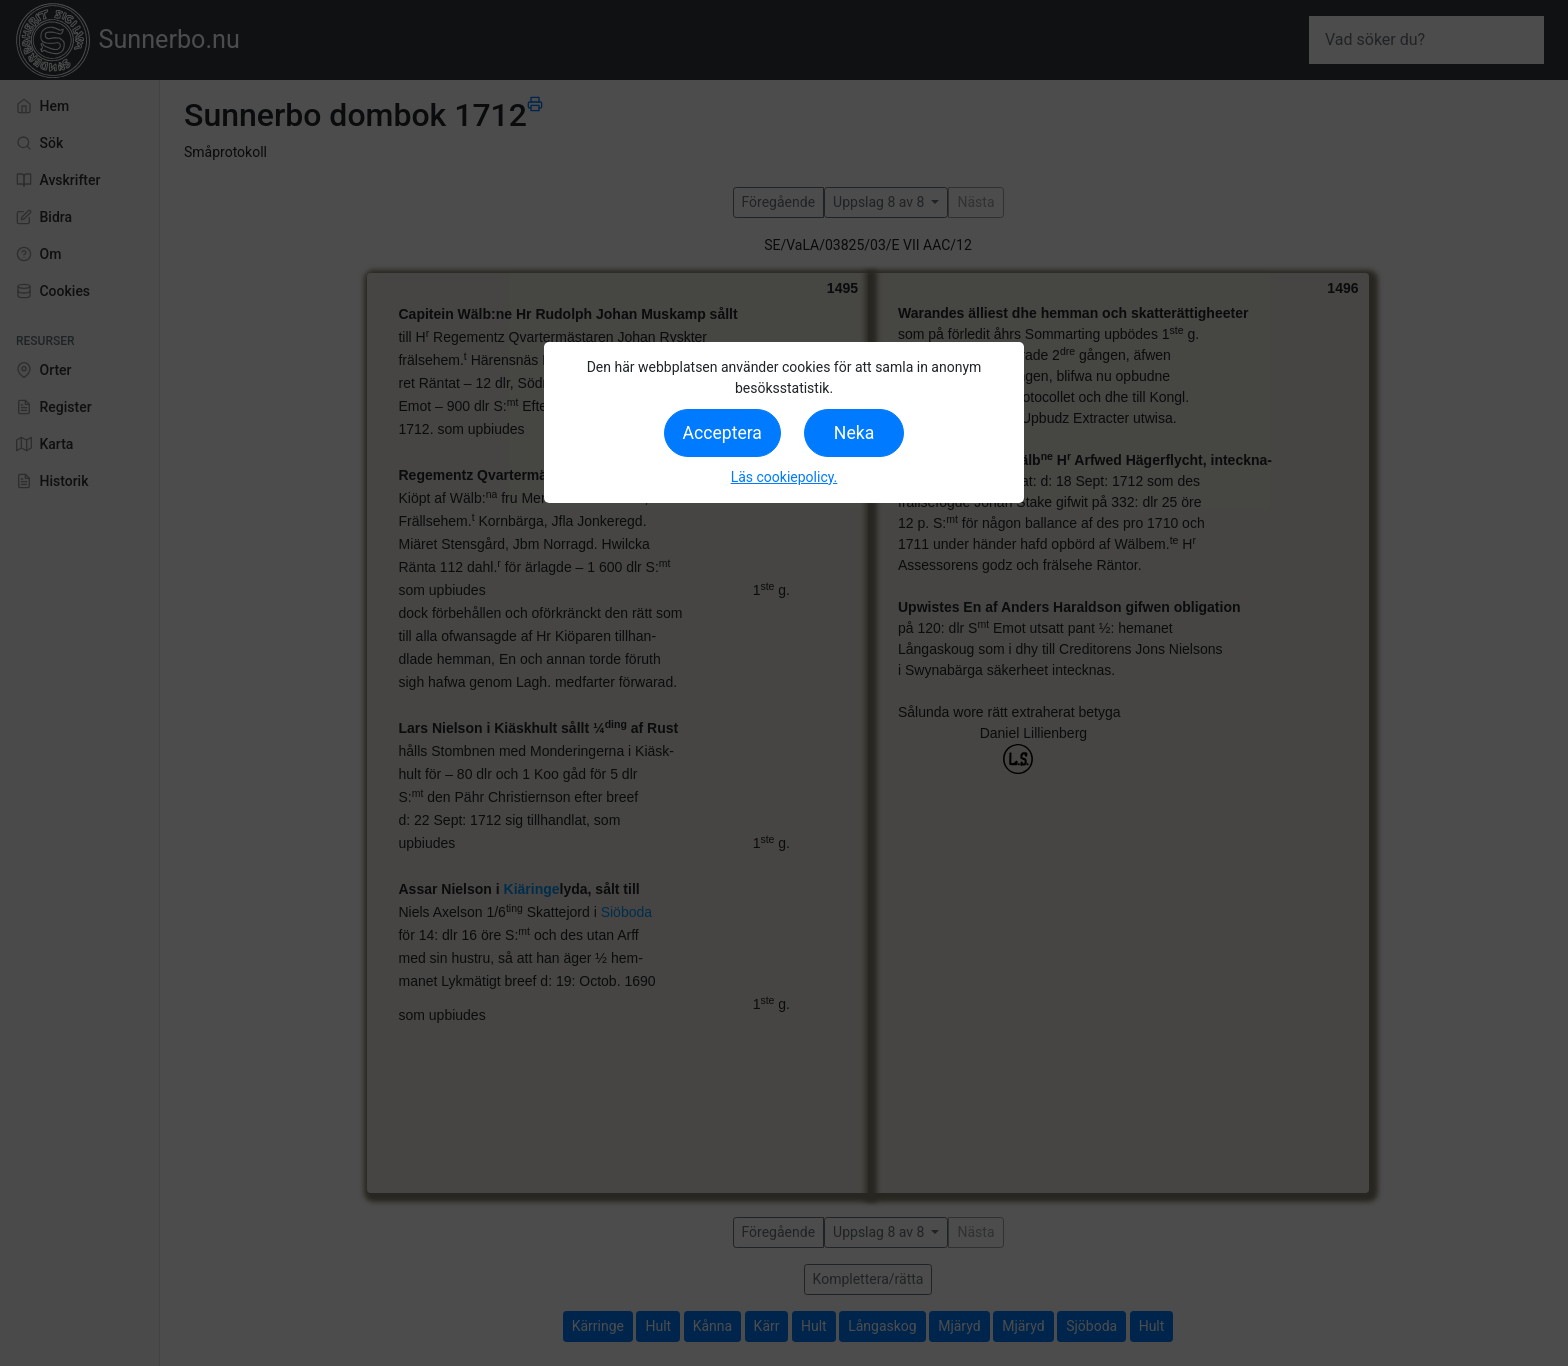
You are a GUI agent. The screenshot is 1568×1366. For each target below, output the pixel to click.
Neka (854, 433)
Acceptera (722, 433)
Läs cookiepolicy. (784, 477)
